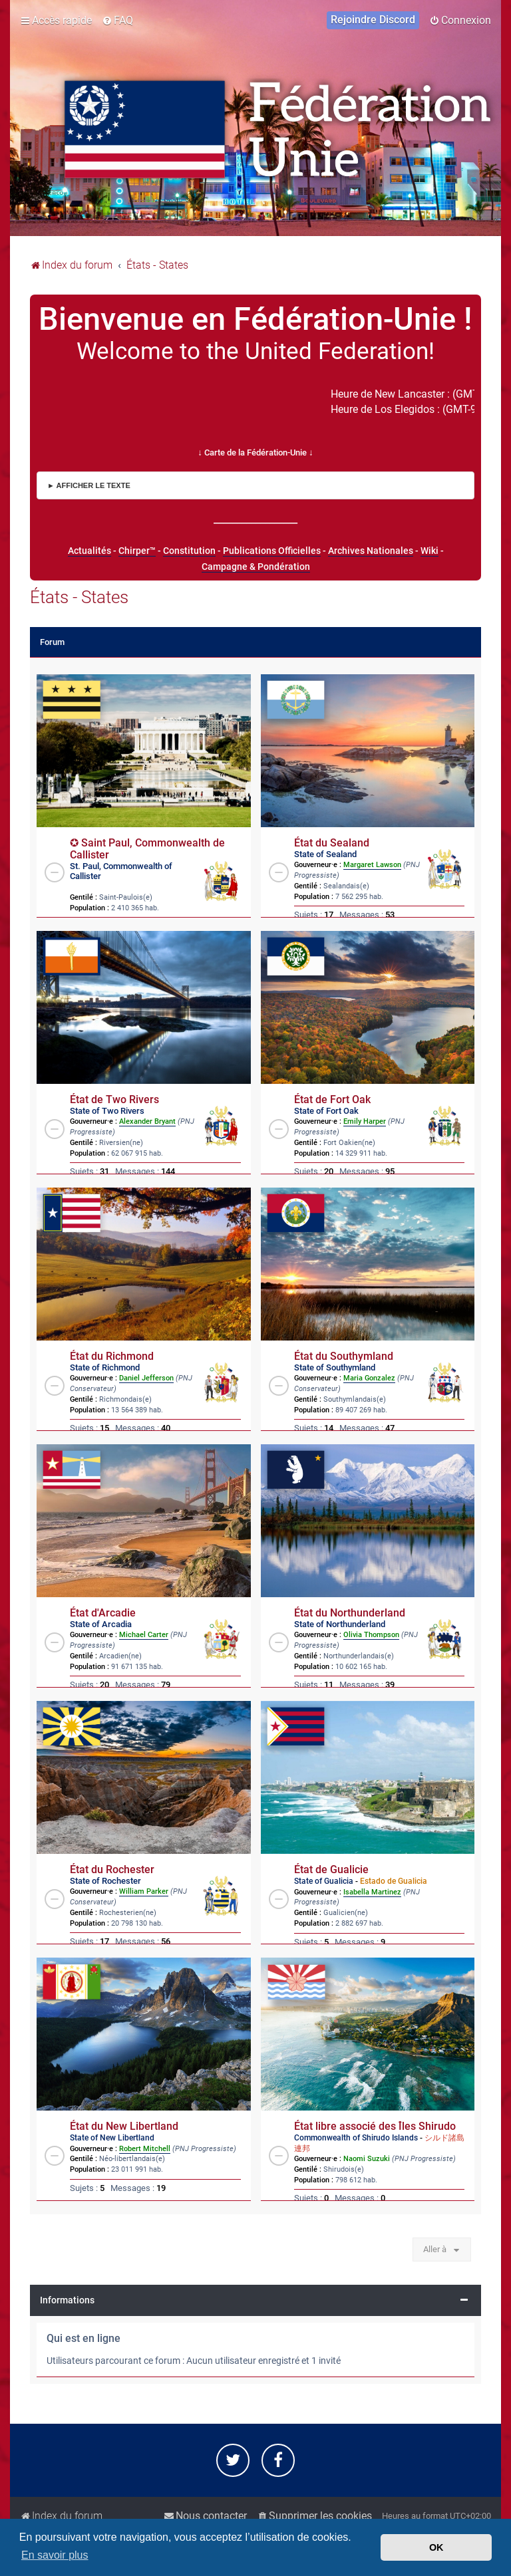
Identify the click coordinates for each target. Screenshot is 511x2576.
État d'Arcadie (103, 1613)
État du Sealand (331, 843)
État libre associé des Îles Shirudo (375, 2126)
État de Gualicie (331, 1870)
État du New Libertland (124, 2126)
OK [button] (436, 2547)
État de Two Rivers (114, 1100)
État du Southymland (343, 1356)
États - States (79, 597)
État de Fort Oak (332, 1100)
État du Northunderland (349, 1613)
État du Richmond (112, 1356)
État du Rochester (112, 1870)
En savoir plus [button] (54, 2555)
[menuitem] (117, 20)
